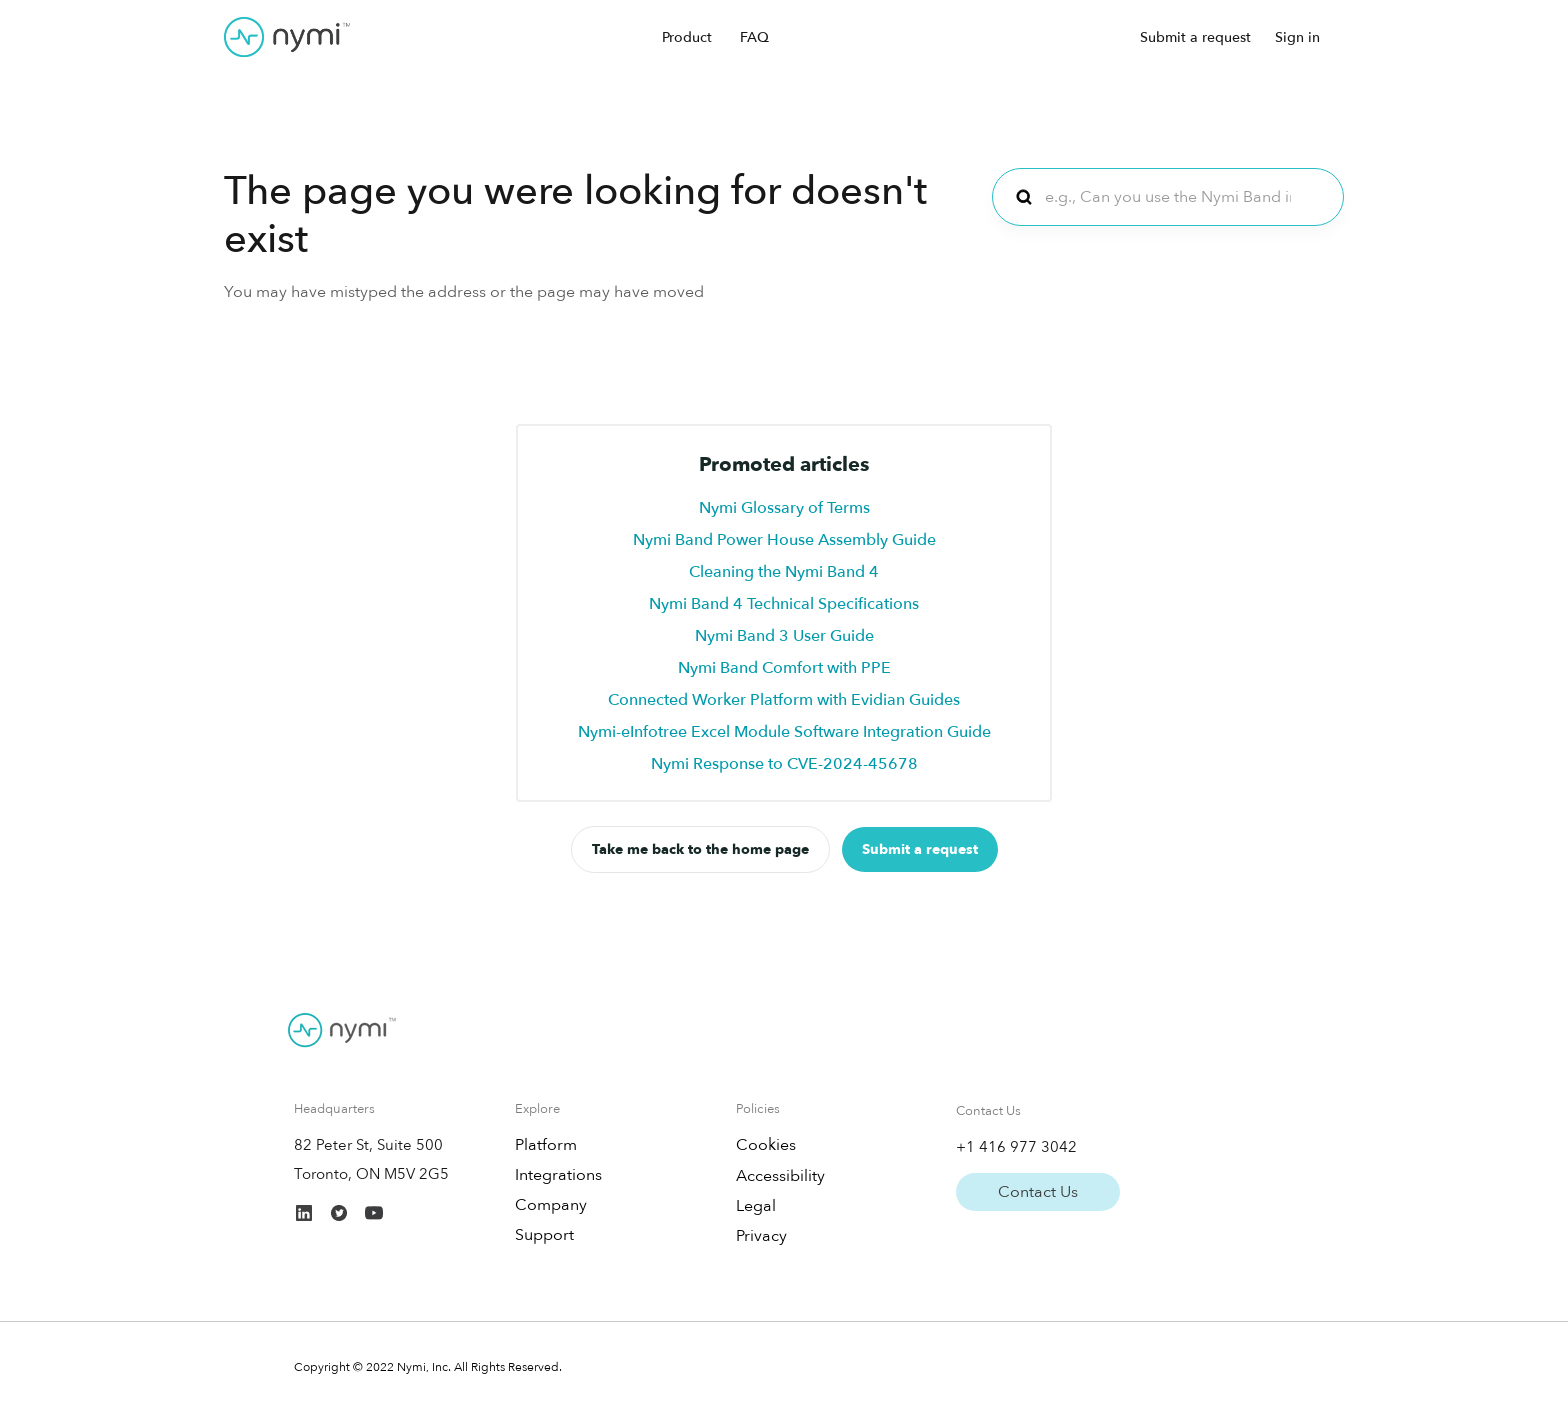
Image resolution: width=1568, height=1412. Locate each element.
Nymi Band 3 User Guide (784, 636)
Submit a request (1195, 37)
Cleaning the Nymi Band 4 (784, 572)
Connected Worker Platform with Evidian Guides (784, 700)
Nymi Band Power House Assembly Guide (784, 540)
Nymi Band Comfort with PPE (784, 668)
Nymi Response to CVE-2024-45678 (784, 764)
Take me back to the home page (700, 849)
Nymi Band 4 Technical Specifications (784, 604)
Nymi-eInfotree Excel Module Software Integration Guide (784, 732)
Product (687, 37)
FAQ (754, 37)
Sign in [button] (1297, 37)
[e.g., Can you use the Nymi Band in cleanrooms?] (1168, 197)
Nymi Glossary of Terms (784, 508)
